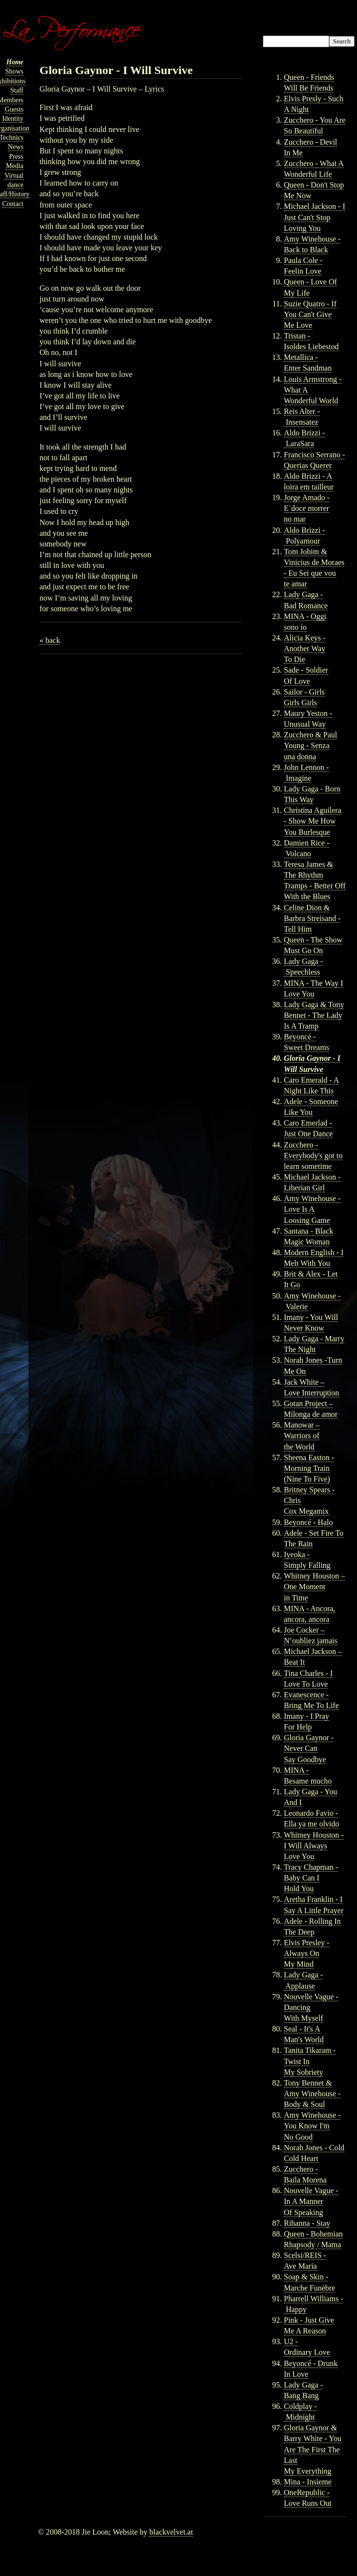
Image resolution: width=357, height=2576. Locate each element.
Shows (14, 71)
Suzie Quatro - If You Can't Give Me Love (310, 314)
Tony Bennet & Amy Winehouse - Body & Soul (312, 2093)
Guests (14, 109)
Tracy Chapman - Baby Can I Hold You (311, 1878)
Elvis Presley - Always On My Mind (306, 1953)
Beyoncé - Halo (308, 1522)
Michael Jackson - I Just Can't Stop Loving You (314, 217)
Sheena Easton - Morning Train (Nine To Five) (309, 1468)
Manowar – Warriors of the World (301, 1435)
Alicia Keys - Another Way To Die (304, 648)
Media (14, 165)
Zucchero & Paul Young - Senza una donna (310, 745)
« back (50, 640)
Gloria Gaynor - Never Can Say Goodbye (309, 1748)
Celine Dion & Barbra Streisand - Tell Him (312, 918)
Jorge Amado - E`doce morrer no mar (307, 508)
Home (14, 62)
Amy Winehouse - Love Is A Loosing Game (312, 1209)
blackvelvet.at (171, 2532)
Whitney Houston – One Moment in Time (314, 1586)
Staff (16, 90)
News (15, 146)
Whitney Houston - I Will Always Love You (314, 1846)
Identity (12, 118)
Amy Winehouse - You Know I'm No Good (312, 2126)
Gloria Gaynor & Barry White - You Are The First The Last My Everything (312, 2449)
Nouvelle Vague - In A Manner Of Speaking (311, 2201)
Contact (12, 203)
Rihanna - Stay (307, 2223)
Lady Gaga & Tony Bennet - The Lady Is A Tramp (314, 1015)
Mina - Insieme (308, 2482)
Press (16, 156)
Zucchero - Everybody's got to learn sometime (313, 1155)
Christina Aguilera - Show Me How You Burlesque (312, 821)
